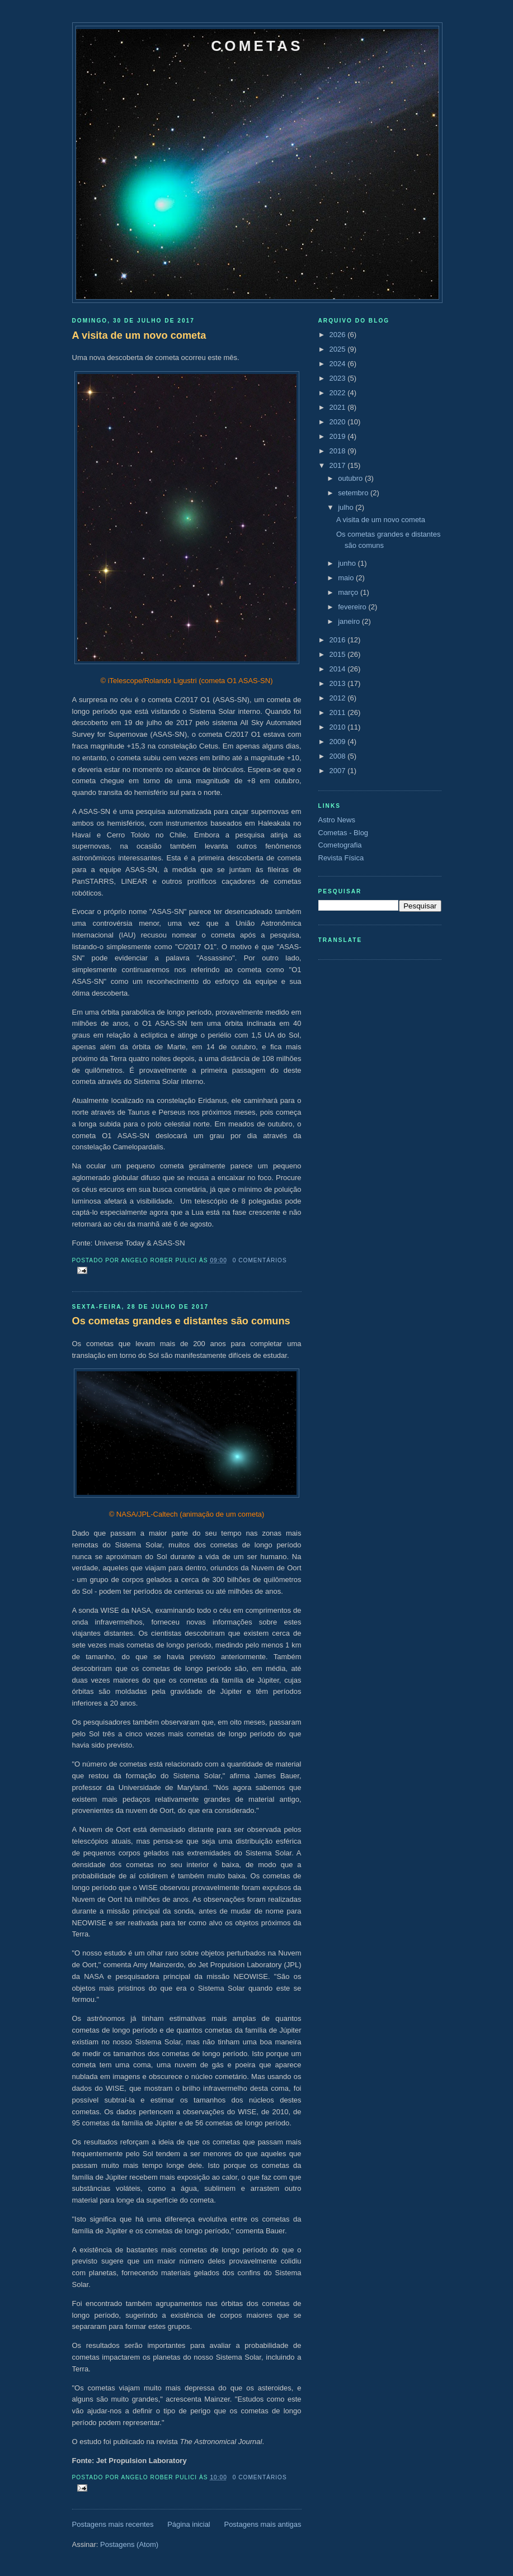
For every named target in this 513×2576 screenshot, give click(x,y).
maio (347, 578)
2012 (339, 698)
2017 (339, 465)
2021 (339, 407)
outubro (351, 478)
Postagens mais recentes (113, 2524)
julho (346, 507)
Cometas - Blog (343, 832)
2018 (339, 451)
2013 (339, 683)
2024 (339, 363)
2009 (339, 741)
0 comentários (260, 1260)
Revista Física (341, 858)
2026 (339, 334)
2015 (339, 654)
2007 (339, 770)
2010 (339, 727)
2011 (339, 712)
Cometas (257, 45)
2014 (339, 669)
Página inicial (188, 2524)
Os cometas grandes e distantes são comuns (181, 1321)
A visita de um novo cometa (139, 335)
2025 (339, 349)
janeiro (350, 621)
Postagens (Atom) (129, 2544)
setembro (354, 493)
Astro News (336, 820)
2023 (339, 378)
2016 (339, 640)
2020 (339, 422)
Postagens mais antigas (262, 2524)
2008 (339, 756)
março (349, 592)
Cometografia (340, 845)
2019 (339, 436)
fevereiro (353, 607)
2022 (339, 393)
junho (347, 563)
